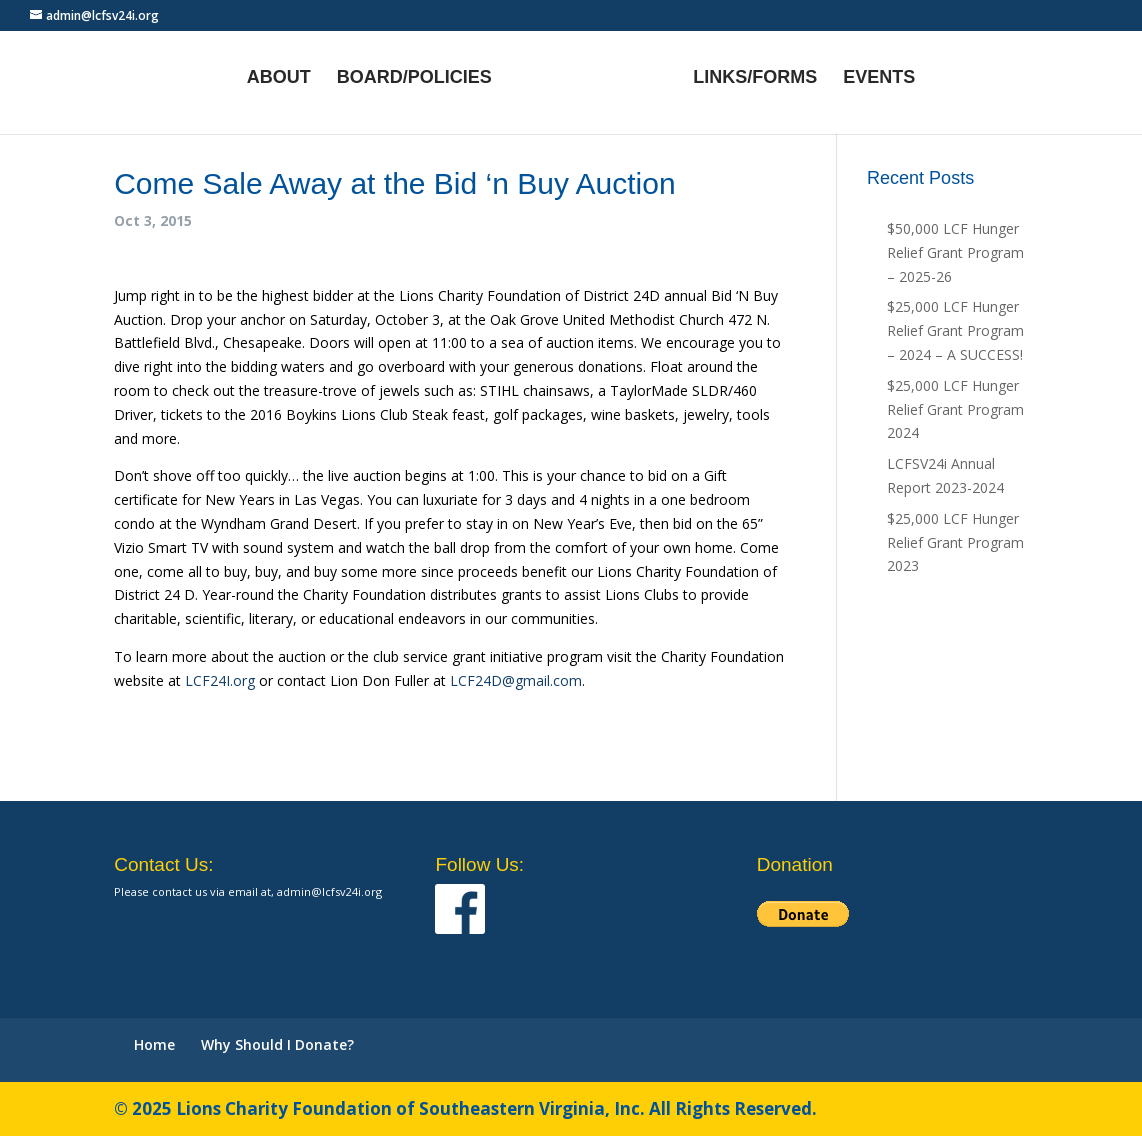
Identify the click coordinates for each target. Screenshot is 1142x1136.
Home (154, 1044)
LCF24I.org (220, 680)
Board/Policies (414, 78)
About (279, 78)
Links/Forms (755, 78)
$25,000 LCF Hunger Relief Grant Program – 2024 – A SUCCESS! (955, 330)
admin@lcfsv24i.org (329, 891)
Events (879, 78)
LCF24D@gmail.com (516, 680)
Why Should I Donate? (277, 1044)
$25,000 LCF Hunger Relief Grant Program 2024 (955, 409)
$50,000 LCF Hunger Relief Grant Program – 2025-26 (955, 252)
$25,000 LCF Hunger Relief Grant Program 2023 (955, 542)
